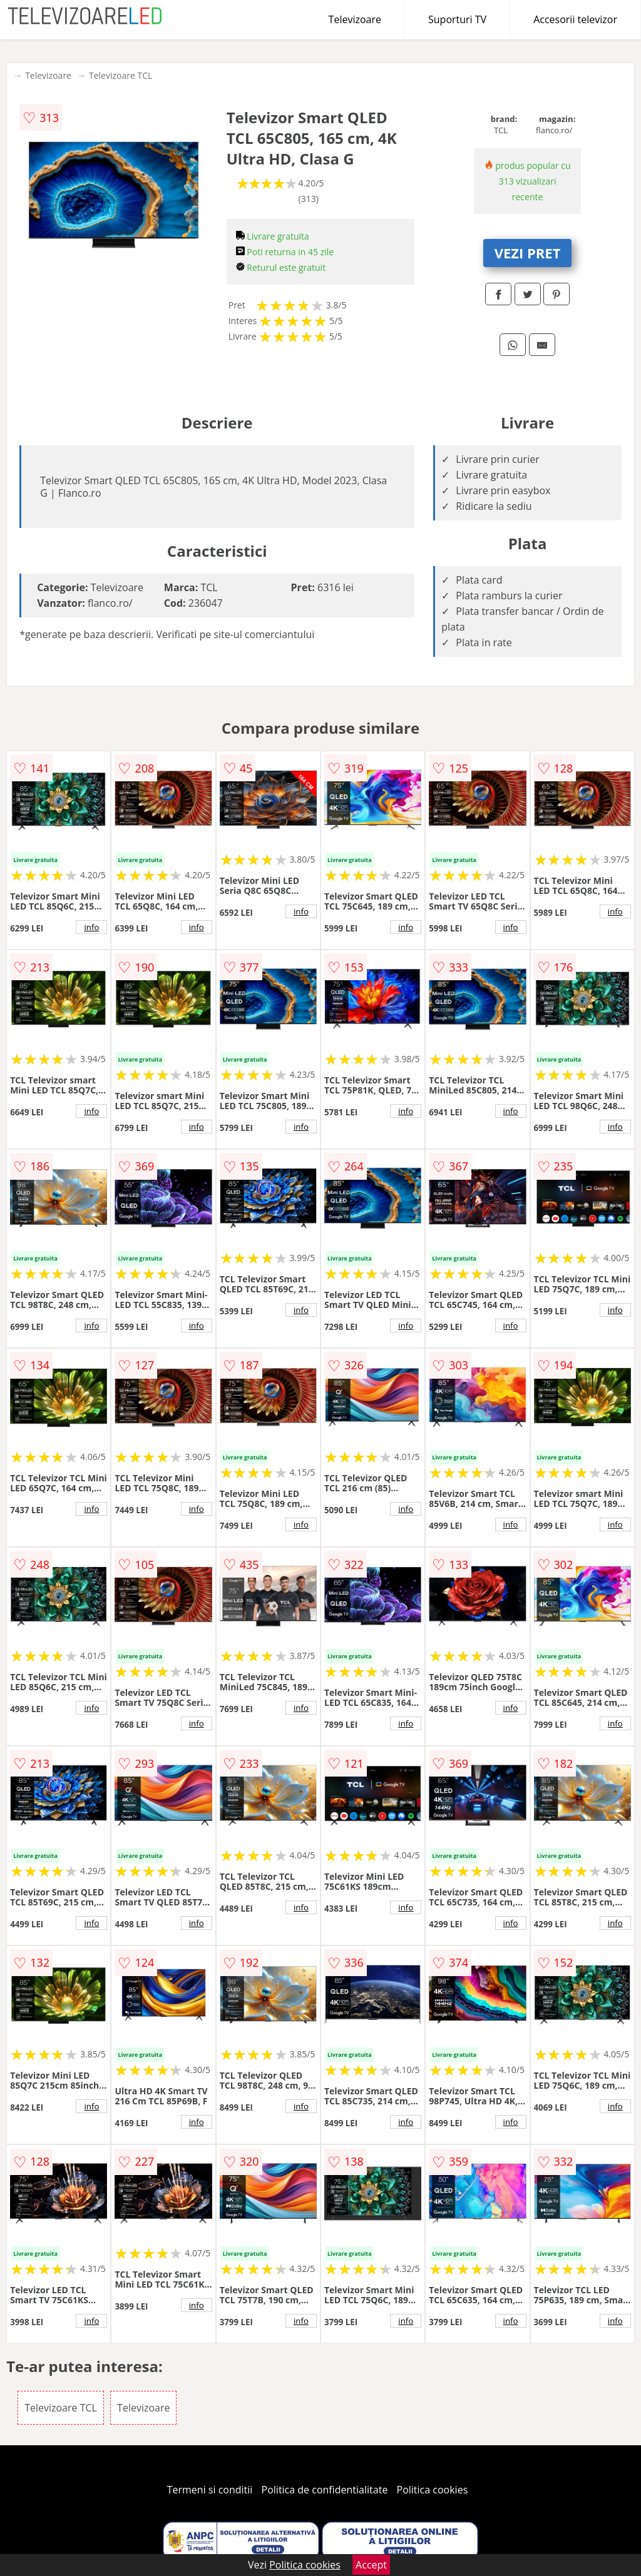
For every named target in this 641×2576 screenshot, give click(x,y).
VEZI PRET (528, 252)
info (91, 927)
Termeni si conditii (210, 2490)
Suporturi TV (457, 19)
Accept (371, 2565)
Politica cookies (432, 2490)
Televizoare (355, 19)
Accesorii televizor (575, 19)
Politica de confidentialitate (325, 2490)
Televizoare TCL (120, 75)
